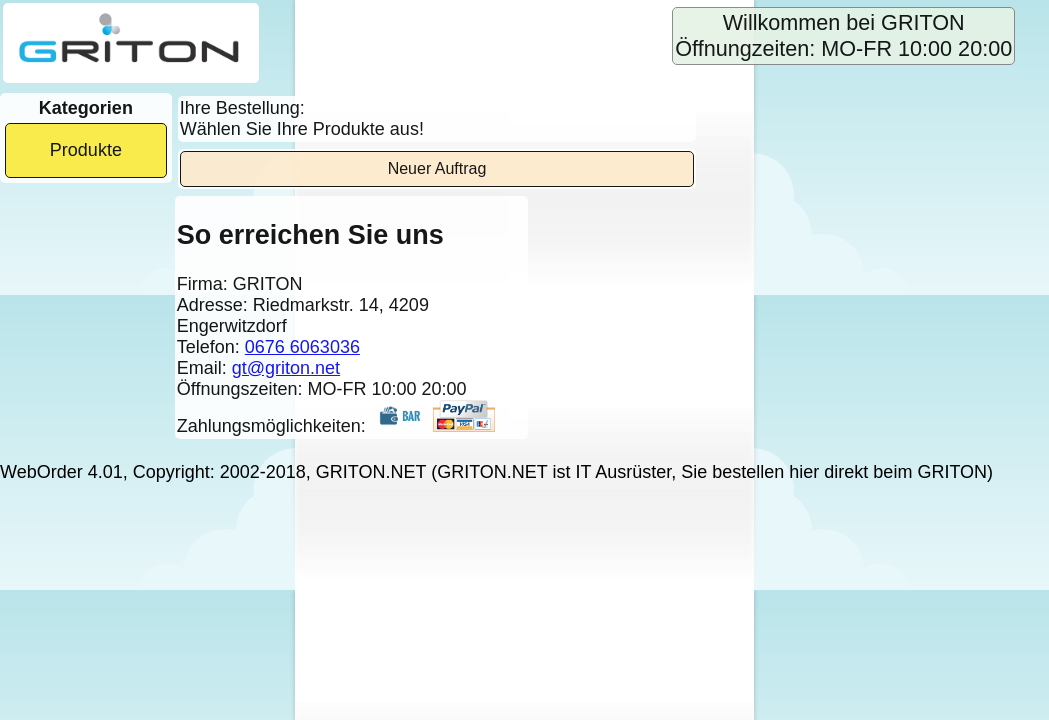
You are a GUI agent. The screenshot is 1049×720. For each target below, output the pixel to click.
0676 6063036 (302, 347)
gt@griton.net (286, 368)
